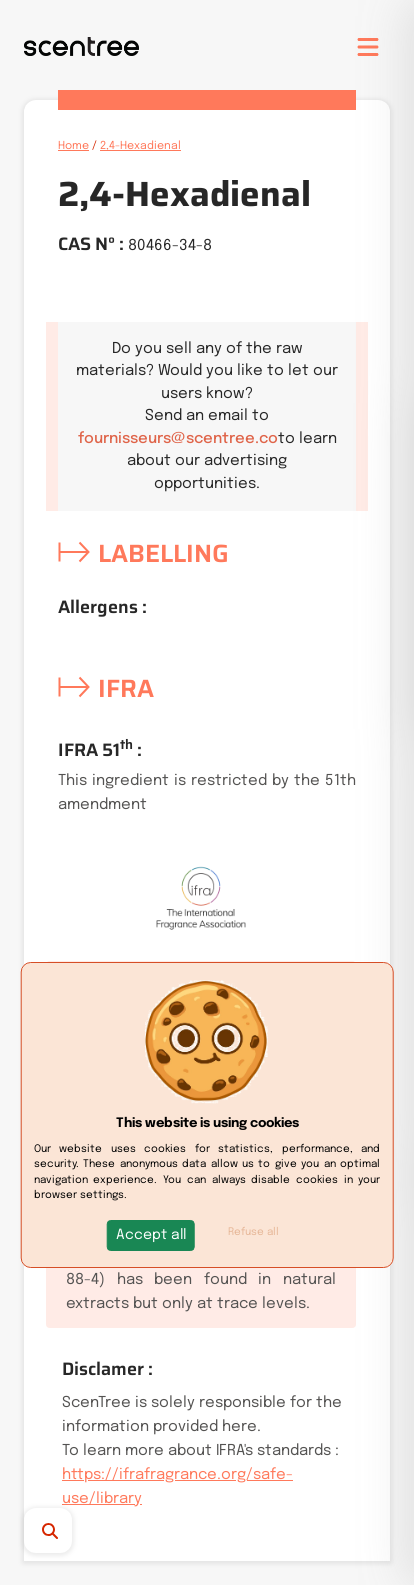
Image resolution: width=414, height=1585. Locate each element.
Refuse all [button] (253, 1232)
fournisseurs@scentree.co (178, 439)
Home (73, 146)
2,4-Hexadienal (140, 146)
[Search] (64, 1530)
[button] (151, 1235)
